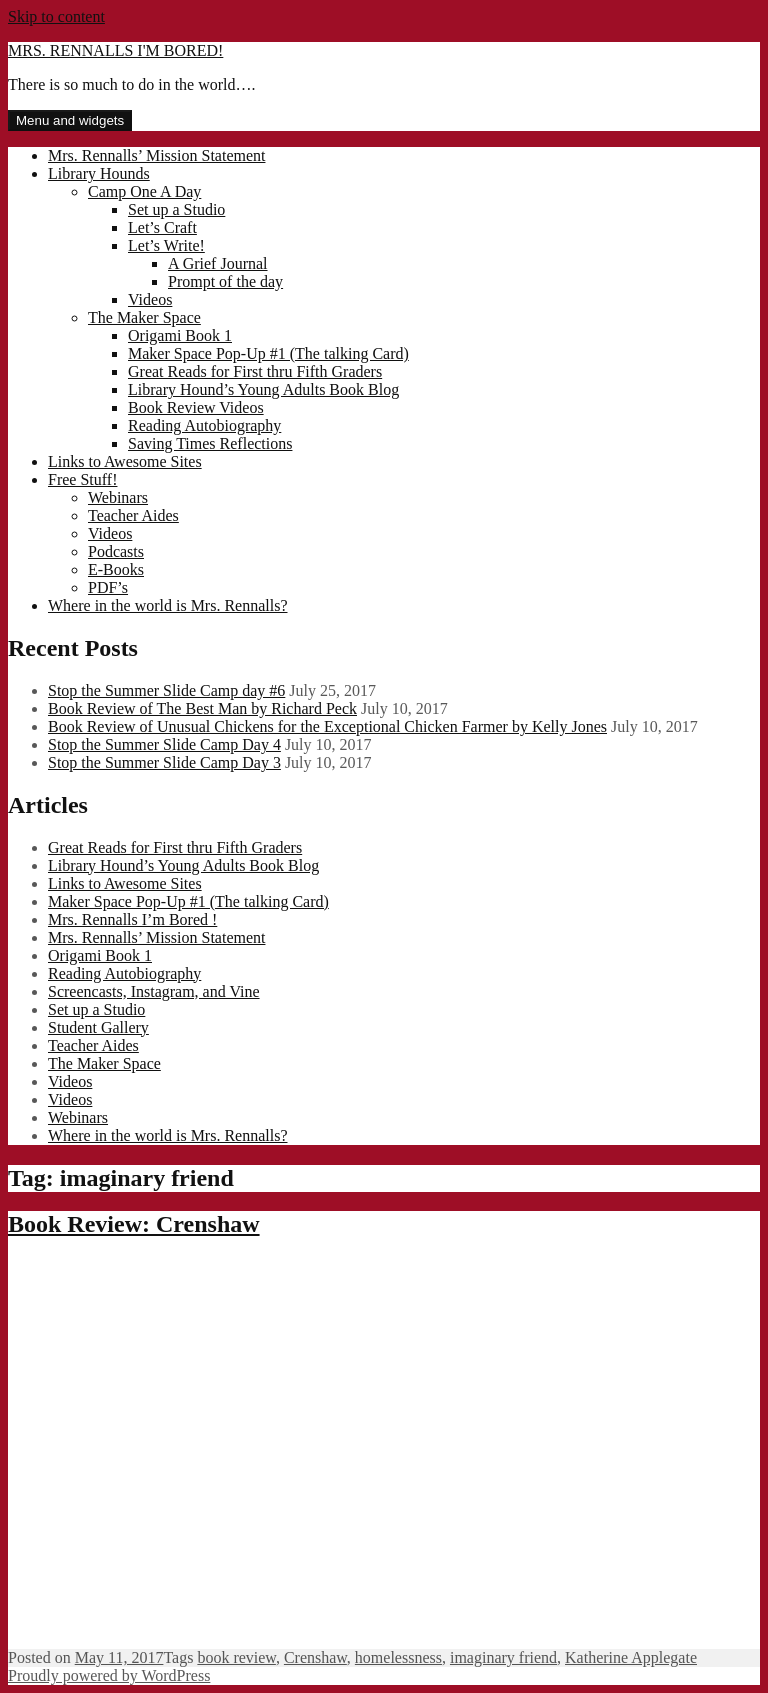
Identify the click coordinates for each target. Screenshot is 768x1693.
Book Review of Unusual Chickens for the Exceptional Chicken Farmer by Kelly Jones (327, 726)
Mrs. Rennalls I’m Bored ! (132, 919)
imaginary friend (503, 1657)
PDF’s (108, 587)
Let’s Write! (166, 245)
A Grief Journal (218, 263)
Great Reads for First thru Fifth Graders (255, 371)
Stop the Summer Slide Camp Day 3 (164, 762)
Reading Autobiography (204, 425)
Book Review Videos (196, 407)
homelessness (398, 1657)
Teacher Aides (133, 515)
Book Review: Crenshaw (134, 1224)
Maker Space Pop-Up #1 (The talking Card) (268, 353)
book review (236, 1657)
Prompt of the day (225, 281)
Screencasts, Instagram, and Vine (154, 991)
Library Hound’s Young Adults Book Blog (263, 389)
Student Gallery (98, 1027)
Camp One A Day (144, 191)
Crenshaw (315, 1657)
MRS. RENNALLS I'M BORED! (115, 50)
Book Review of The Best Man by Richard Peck (202, 708)
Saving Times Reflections (210, 443)
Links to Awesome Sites (125, 461)
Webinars (118, 497)
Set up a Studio (176, 209)
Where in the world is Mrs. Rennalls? (168, 605)
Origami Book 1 (180, 335)
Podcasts (116, 551)
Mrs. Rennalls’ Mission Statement (156, 155)
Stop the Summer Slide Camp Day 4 (164, 744)
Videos (150, 299)
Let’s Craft (162, 227)
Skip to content (56, 16)
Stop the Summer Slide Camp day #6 (166, 690)
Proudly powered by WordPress (109, 1675)
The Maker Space (144, 317)
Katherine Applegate (631, 1657)
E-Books (116, 569)
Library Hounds (99, 173)
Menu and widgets (70, 120)
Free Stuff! (82, 479)
